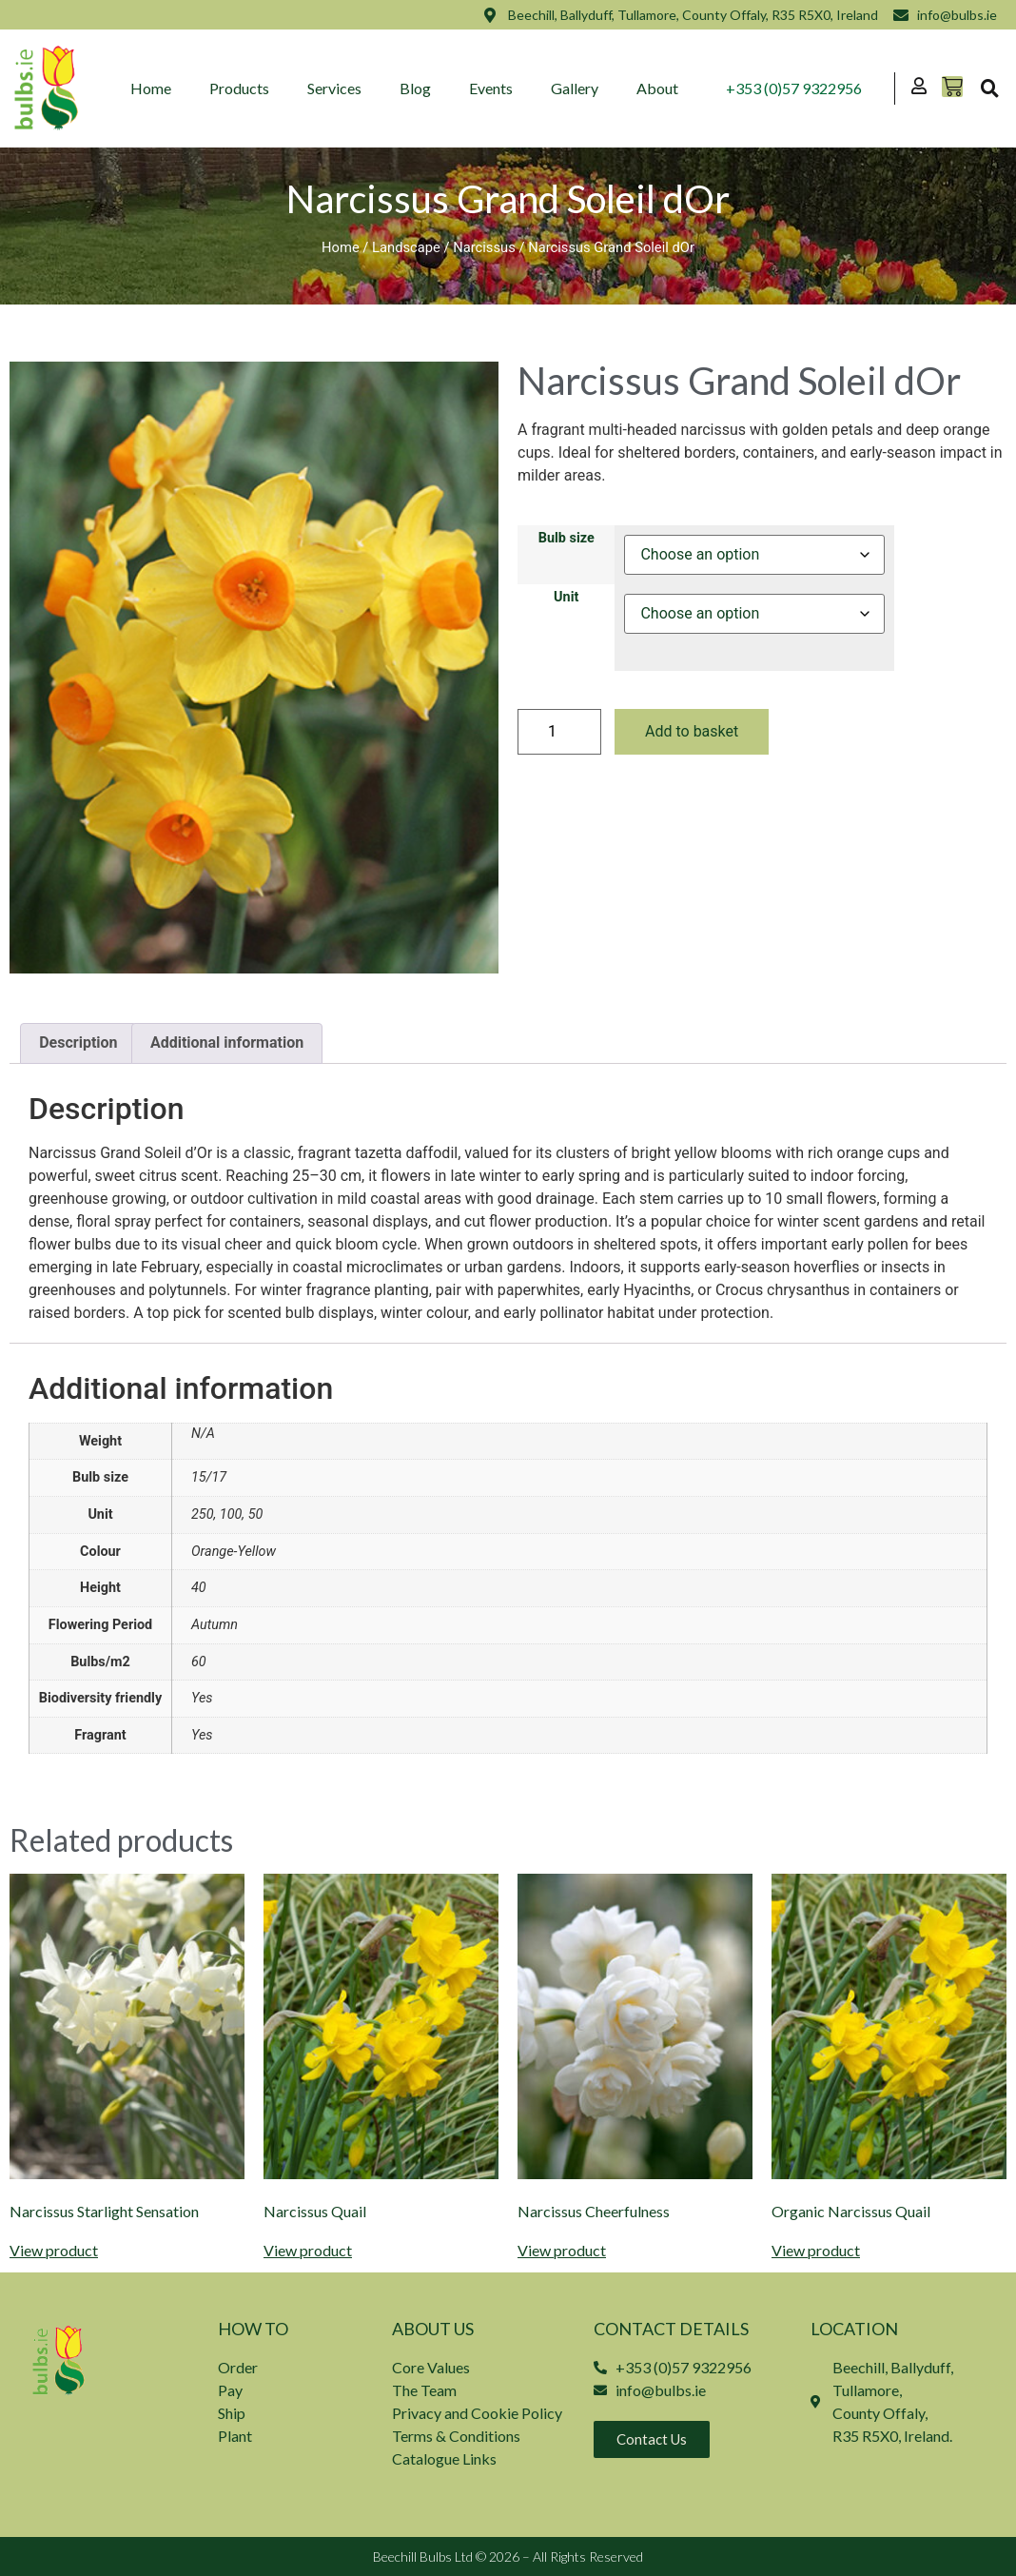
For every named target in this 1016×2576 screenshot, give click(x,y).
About (658, 88)
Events (492, 88)
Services (335, 88)
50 (256, 1514)
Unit (566, 597)
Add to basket (691, 731)
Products (240, 88)
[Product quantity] (559, 732)
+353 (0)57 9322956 (794, 88)
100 (231, 1514)
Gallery (575, 88)
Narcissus (484, 247)
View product (54, 2250)
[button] (989, 88)
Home (151, 88)
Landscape (406, 247)
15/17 (208, 1477)
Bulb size (566, 538)
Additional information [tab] (226, 1042)
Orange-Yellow (233, 1552)
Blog (416, 88)
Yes (202, 1698)
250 (202, 1514)
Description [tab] (78, 1042)
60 (198, 1662)
